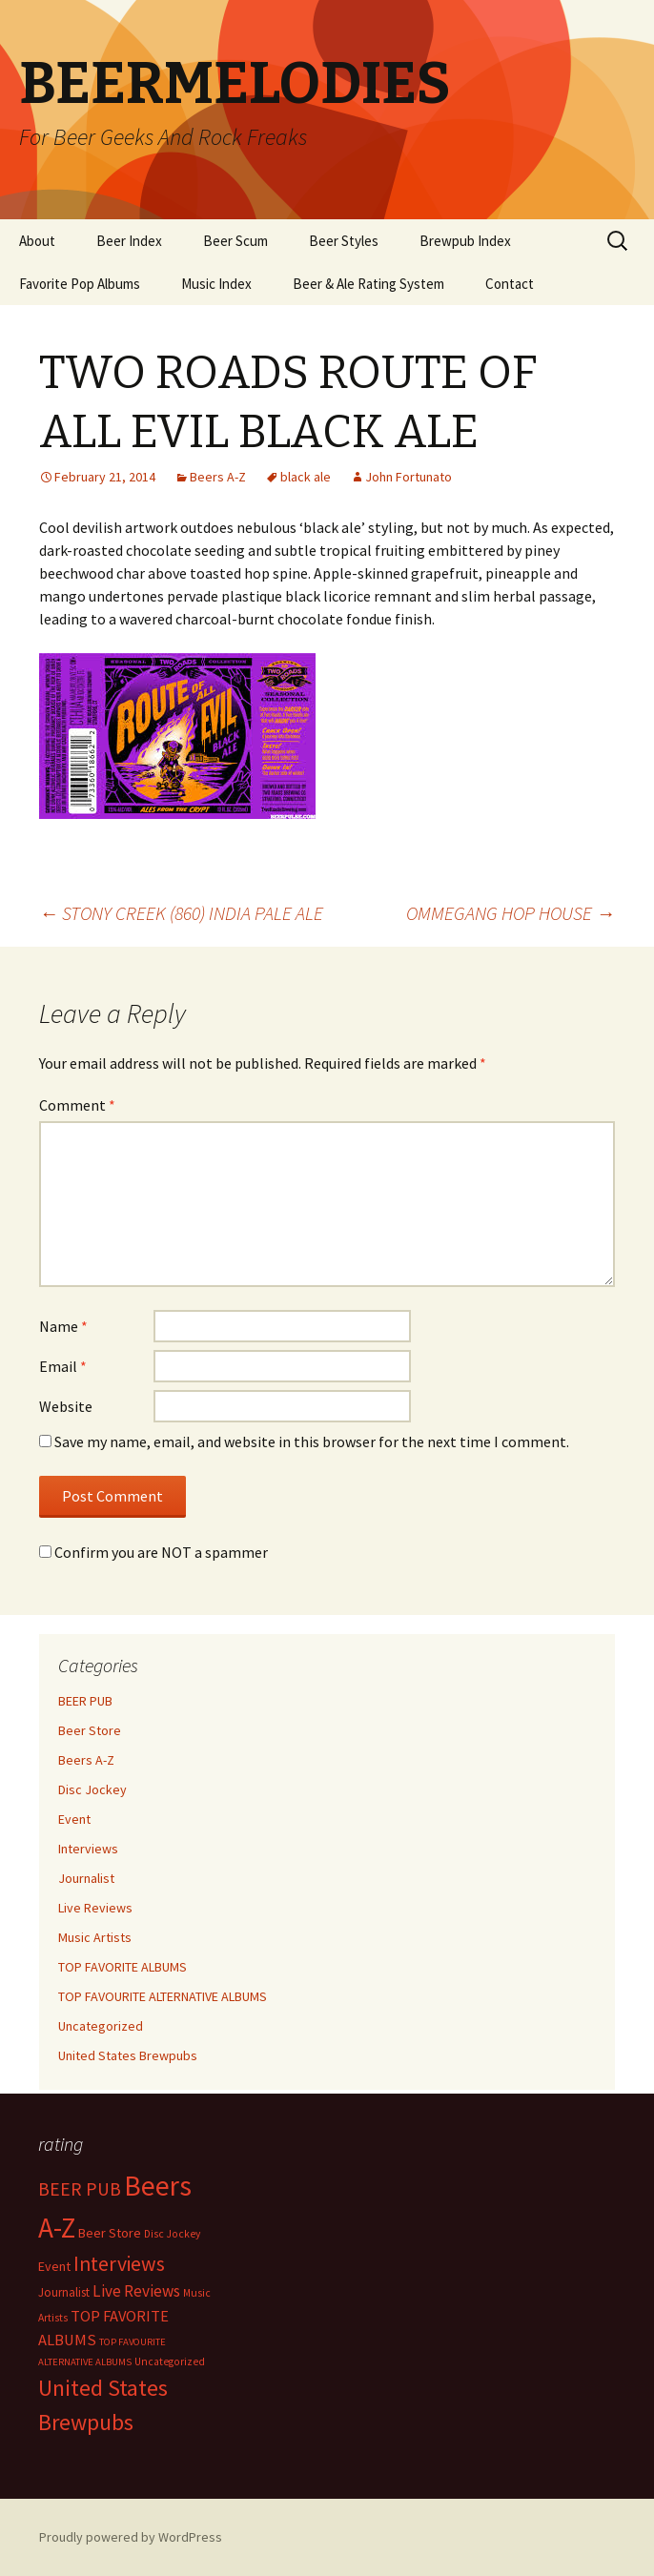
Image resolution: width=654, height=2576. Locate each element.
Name (63, 1326)
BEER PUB (85, 1700)
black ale (305, 476)
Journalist (86, 1878)
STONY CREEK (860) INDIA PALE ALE (181, 913)
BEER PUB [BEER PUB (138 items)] (79, 2188)
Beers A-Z (218, 476)
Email (63, 1366)
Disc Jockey (92, 1789)
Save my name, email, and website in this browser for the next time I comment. (311, 1441)
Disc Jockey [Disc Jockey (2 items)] (172, 2233)
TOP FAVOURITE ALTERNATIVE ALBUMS (162, 1996)
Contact (509, 284)
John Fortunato (408, 476)
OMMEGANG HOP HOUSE (510, 913)
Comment (77, 1104)
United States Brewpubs (127, 2055)
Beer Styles (343, 241)
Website (65, 1406)
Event (74, 1819)
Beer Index (129, 241)
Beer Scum (235, 241)
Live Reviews (95, 1907)
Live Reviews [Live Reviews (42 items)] (136, 2290)
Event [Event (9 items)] (54, 2266)
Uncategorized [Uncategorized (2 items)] (169, 2361)
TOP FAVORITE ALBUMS (122, 1966)
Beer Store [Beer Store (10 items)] (109, 2232)
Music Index (216, 284)
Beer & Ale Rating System (368, 284)
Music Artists (95, 1937)
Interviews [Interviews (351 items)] (119, 2264)
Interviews (88, 1848)
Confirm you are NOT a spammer (153, 1552)
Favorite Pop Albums (79, 284)
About (37, 241)
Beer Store (89, 1730)
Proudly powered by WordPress (130, 2536)
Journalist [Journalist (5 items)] (64, 2292)
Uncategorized (100, 2025)
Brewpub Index (465, 241)
